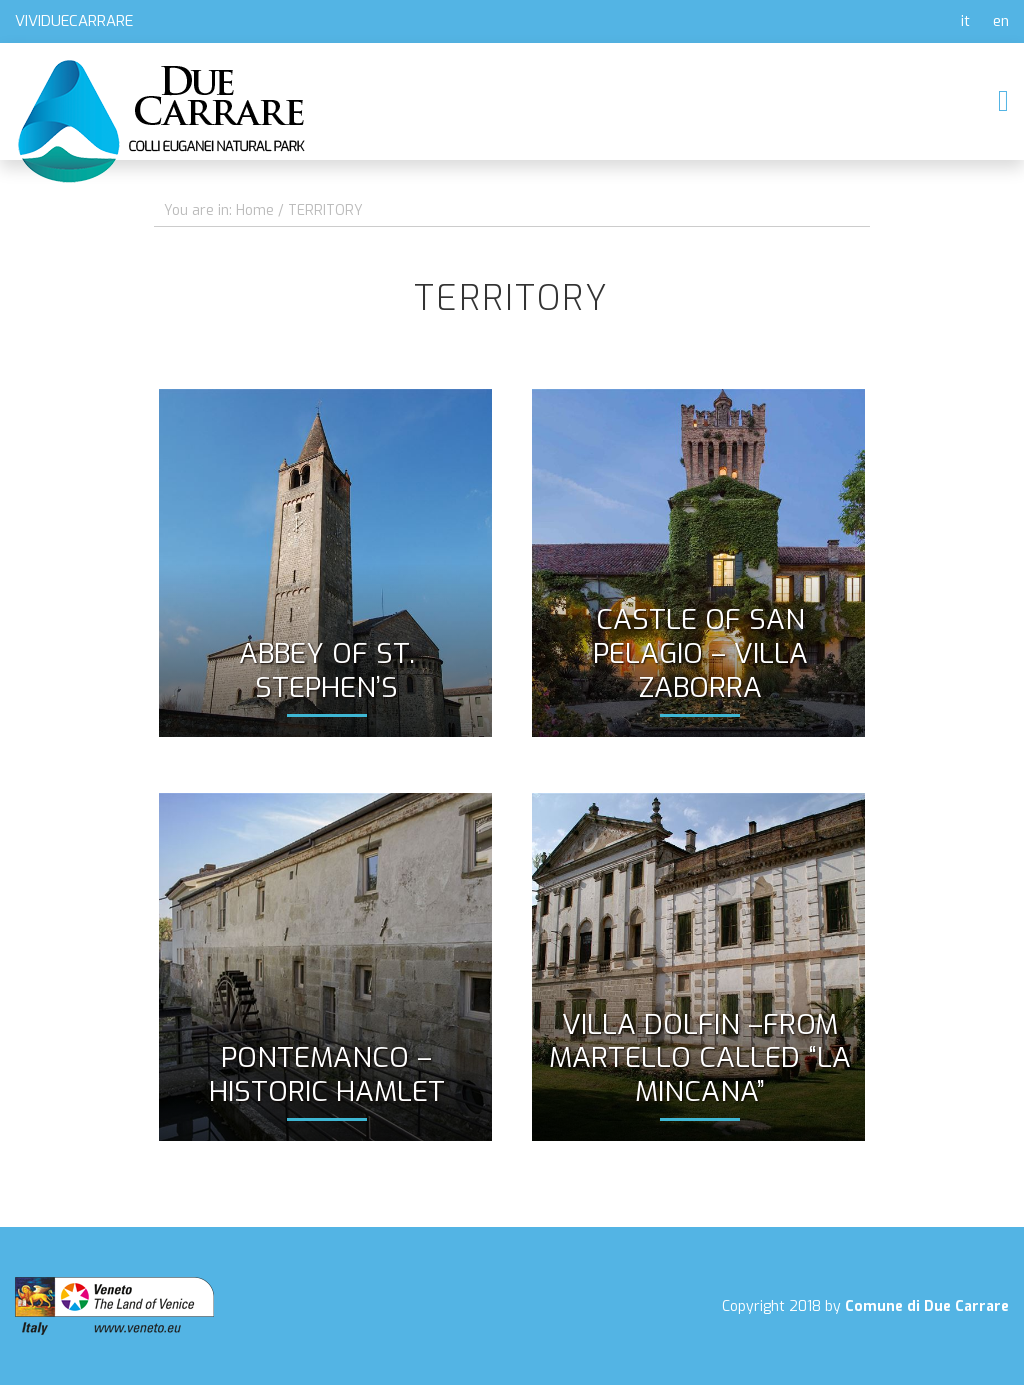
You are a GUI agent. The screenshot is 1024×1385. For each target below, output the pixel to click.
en (1001, 21)
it (965, 21)
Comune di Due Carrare (927, 1306)
